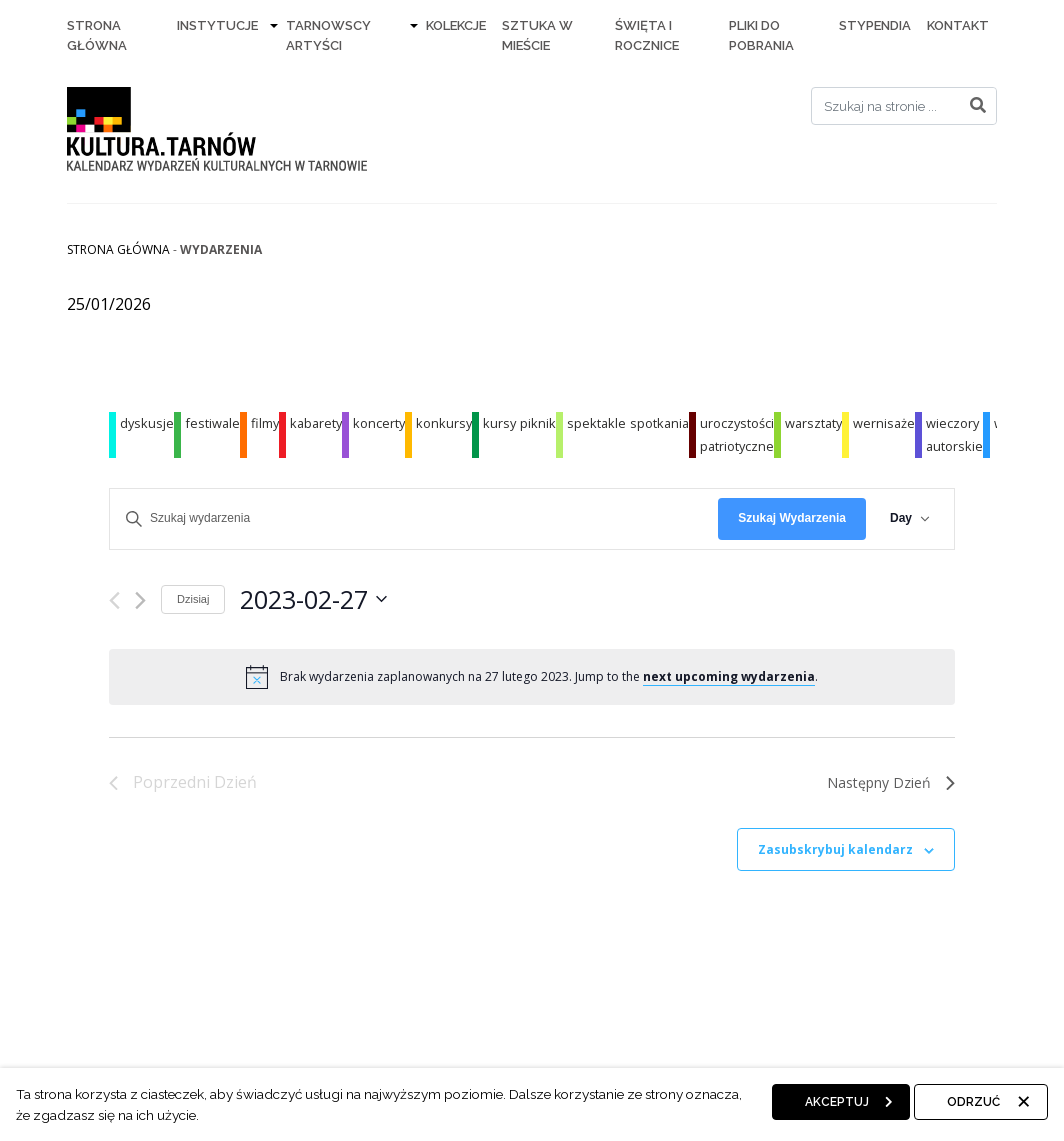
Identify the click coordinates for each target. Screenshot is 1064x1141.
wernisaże (884, 423)
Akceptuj (837, 1102)
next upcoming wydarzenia (729, 676)
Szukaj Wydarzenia (792, 518)
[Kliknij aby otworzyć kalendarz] (313, 600)
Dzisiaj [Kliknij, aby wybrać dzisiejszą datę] (193, 599)
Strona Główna (97, 35)
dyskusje (147, 423)
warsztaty (813, 423)
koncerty (379, 423)
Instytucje (217, 25)
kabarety (316, 423)
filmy (265, 423)
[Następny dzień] (140, 600)
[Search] (904, 106)
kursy (499, 423)
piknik (538, 423)
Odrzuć (973, 1102)
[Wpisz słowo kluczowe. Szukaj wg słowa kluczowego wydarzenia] (414, 518)
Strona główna (118, 249)
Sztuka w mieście (537, 35)
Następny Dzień (891, 782)
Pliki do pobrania (761, 35)
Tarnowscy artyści (328, 35)
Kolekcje (456, 25)
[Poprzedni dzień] (114, 600)
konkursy (444, 423)
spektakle (596, 423)
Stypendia (875, 25)
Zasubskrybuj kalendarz (835, 849)
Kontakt (958, 25)
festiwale (212, 423)
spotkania (659, 423)
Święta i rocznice (647, 35)
